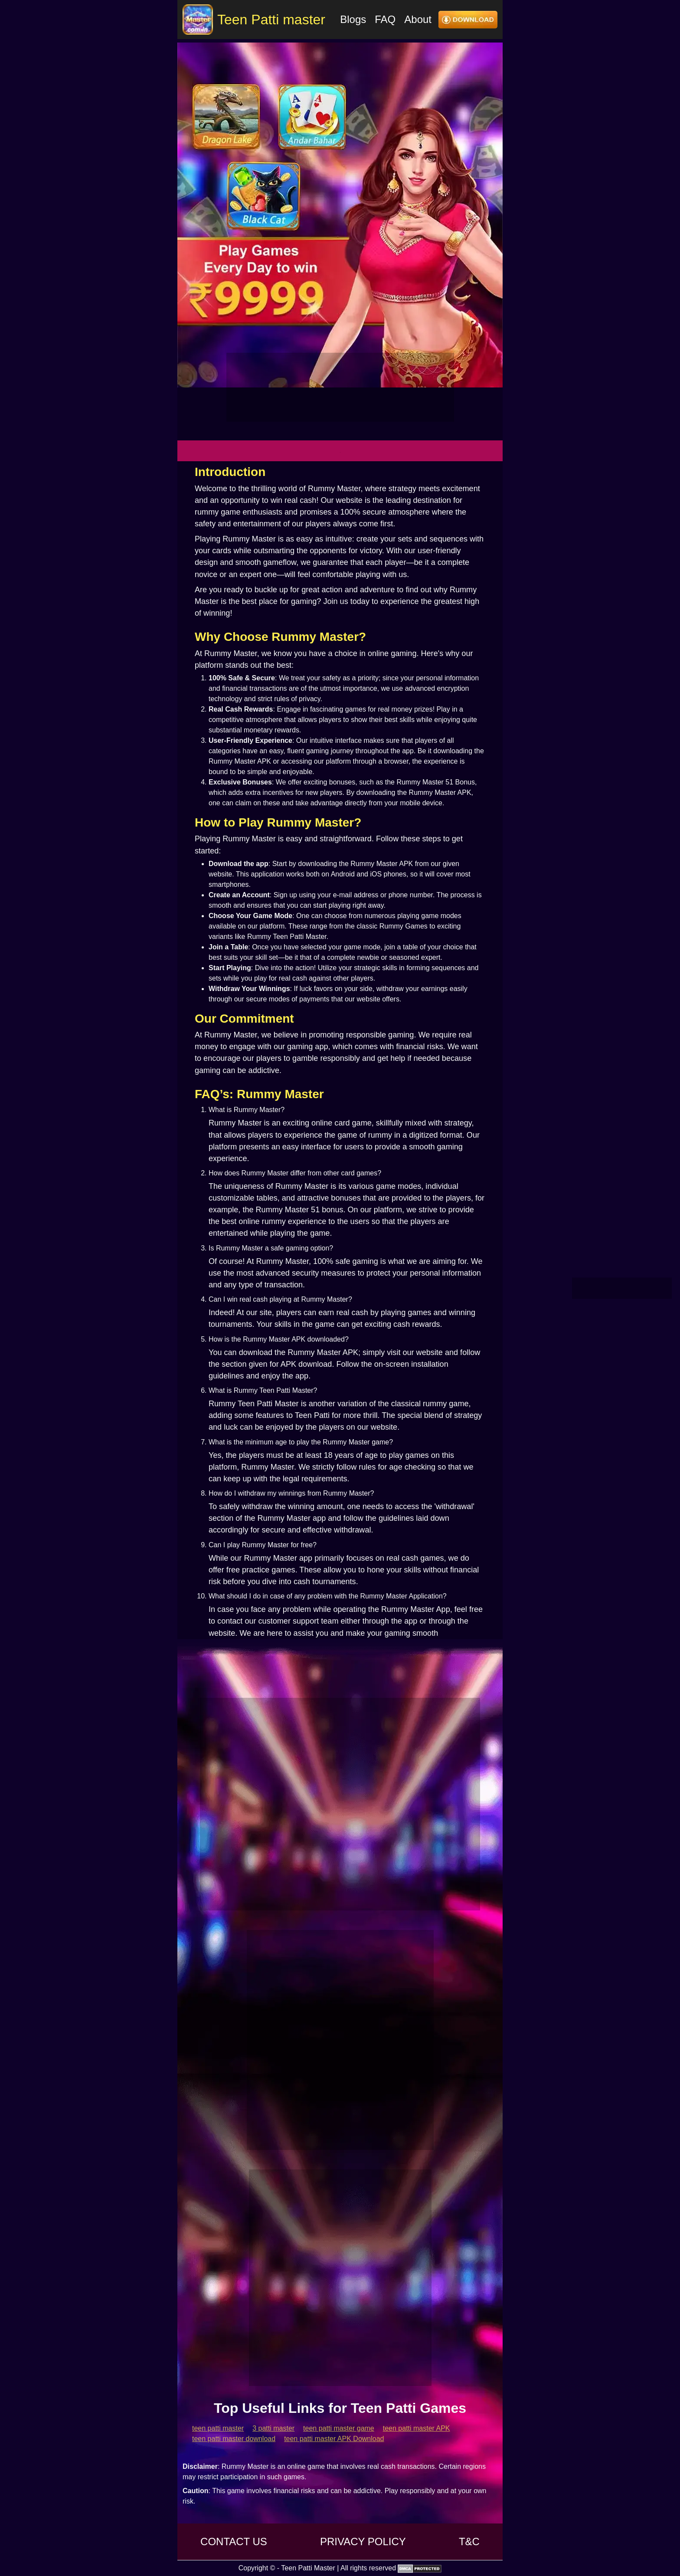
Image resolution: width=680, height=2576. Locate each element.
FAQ (385, 19)
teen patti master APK (416, 2428)
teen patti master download (233, 2438)
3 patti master (273, 2428)
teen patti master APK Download (334, 2438)
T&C (469, 2541)
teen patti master (218, 2428)
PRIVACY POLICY (363, 2541)
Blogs (353, 19)
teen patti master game (338, 2428)
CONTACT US (233, 2541)
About (418, 19)
